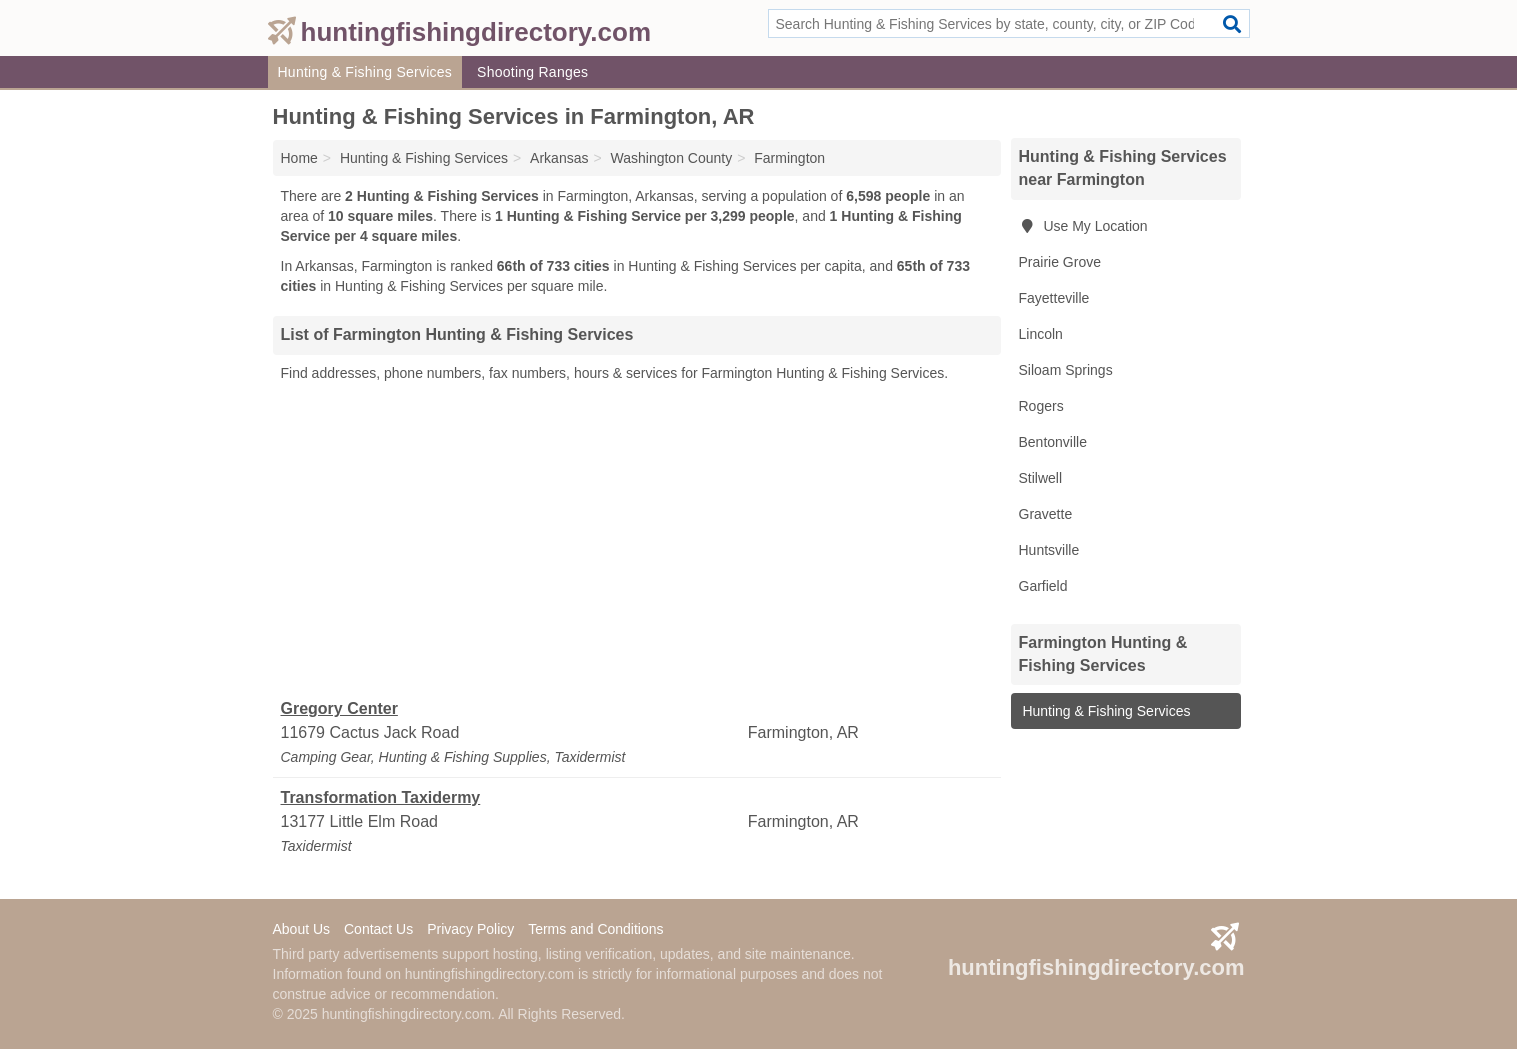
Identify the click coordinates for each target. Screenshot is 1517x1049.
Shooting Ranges (532, 72)
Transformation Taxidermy (381, 797)
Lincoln (1041, 334)
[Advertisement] (637, 541)
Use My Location (1083, 226)
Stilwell (1041, 478)
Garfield (1043, 586)
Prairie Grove (1060, 262)
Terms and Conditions (595, 929)
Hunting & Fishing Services (365, 72)
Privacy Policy (470, 929)
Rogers (1041, 406)
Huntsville (1049, 550)
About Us (302, 929)
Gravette (1046, 514)
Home (299, 158)
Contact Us (378, 929)
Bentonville (1053, 442)
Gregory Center (339, 708)
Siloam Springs (1066, 370)
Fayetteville (1054, 298)
